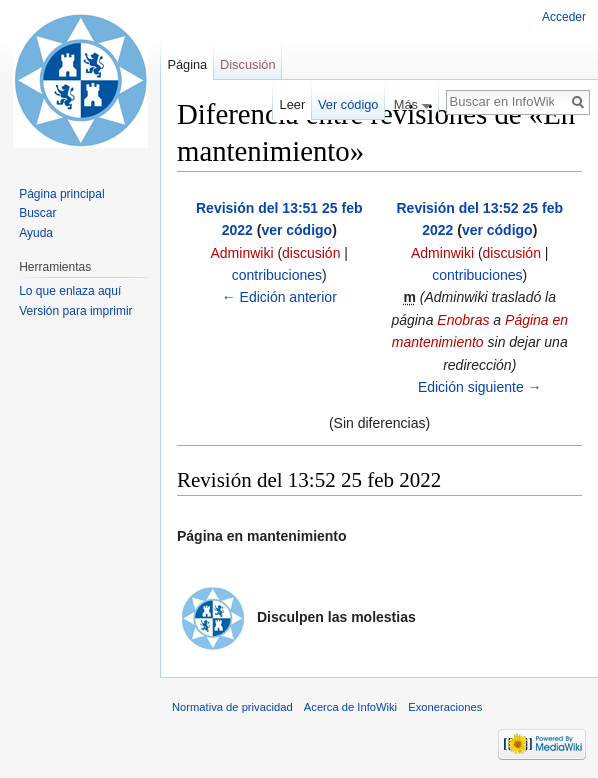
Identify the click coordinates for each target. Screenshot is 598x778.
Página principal (61, 194)
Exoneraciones (445, 707)
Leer (293, 104)
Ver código (348, 104)
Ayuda (36, 233)
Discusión (247, 64)
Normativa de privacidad (232, 707)
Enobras (463, 320)
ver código (296, 230)
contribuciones (277, 275)
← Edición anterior (279, 297)
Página (187, 64)
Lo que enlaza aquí (70, 291)
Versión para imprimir (75, 311)
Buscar (37, 213)
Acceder (564, 17)
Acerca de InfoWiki (350, 707)
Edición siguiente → (480, 387)
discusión (311, 253)
